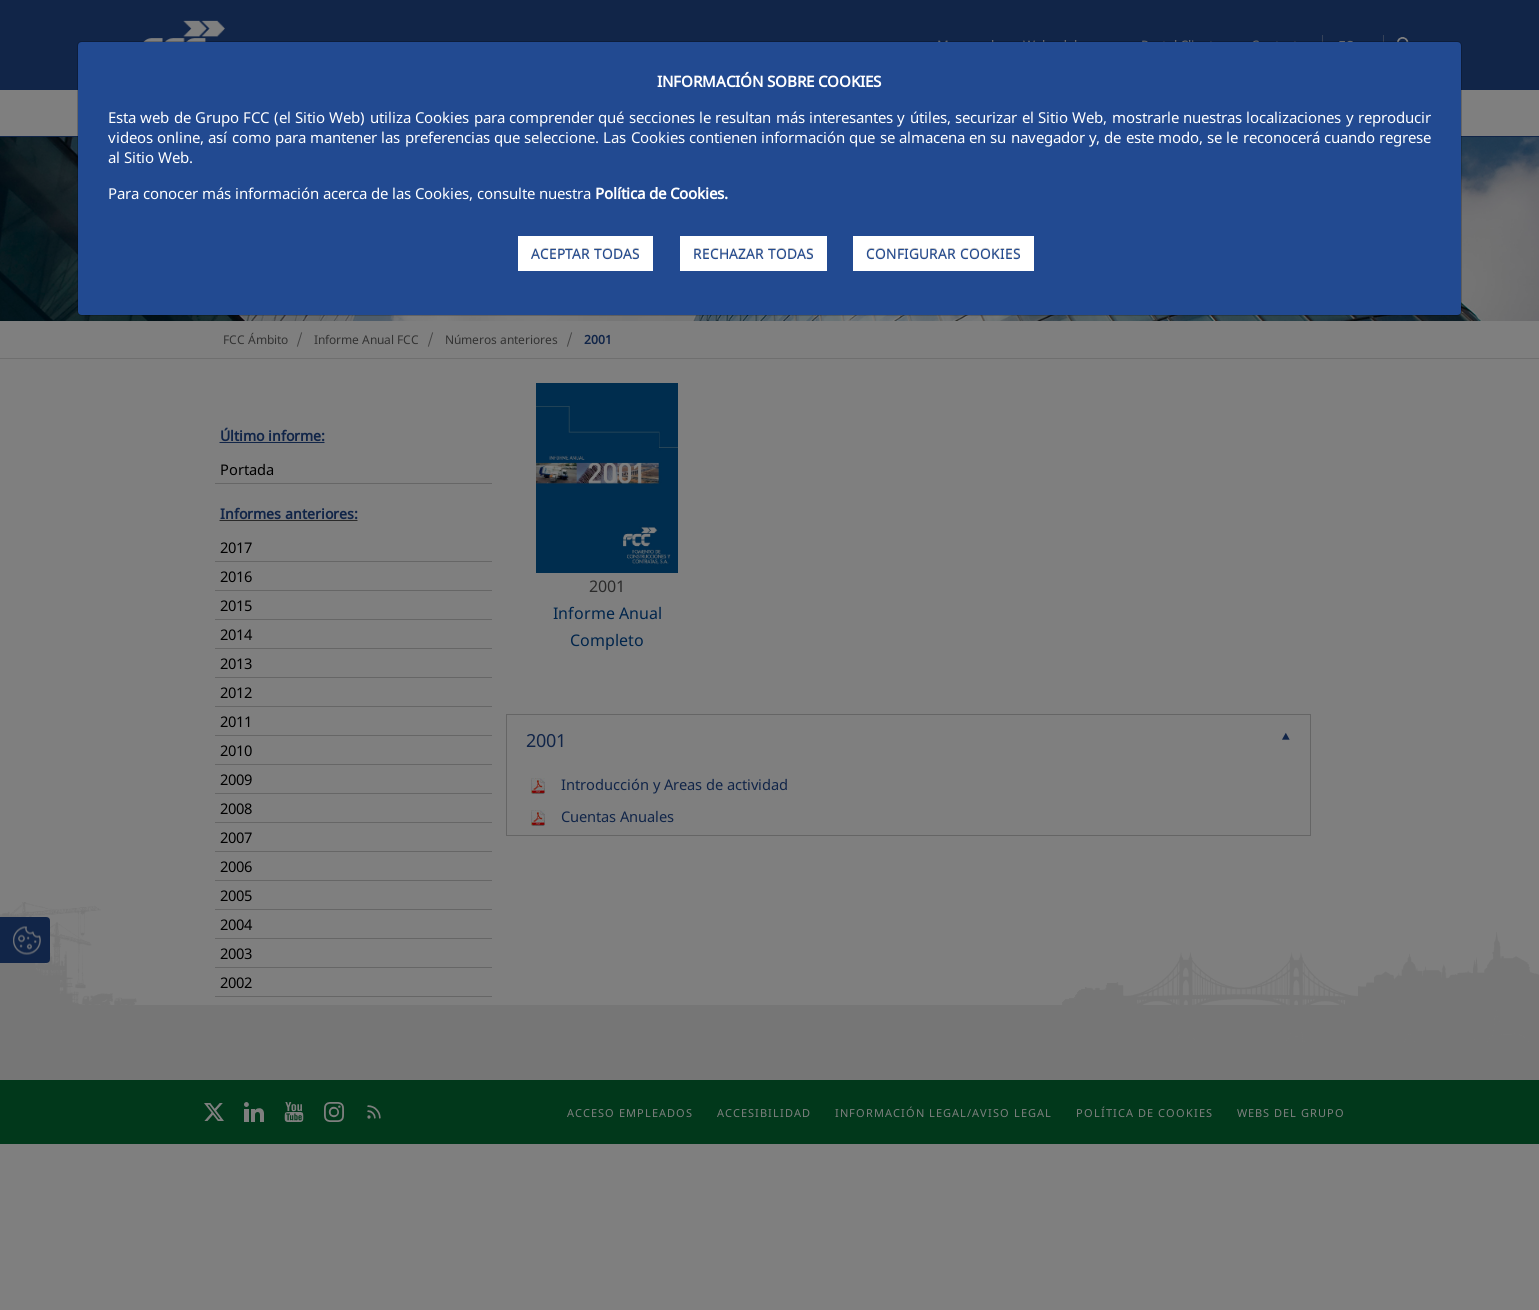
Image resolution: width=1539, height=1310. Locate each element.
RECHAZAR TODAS (753, 253)
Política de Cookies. (661, 193)
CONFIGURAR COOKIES (943, 253)
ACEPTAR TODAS (585, 253)
